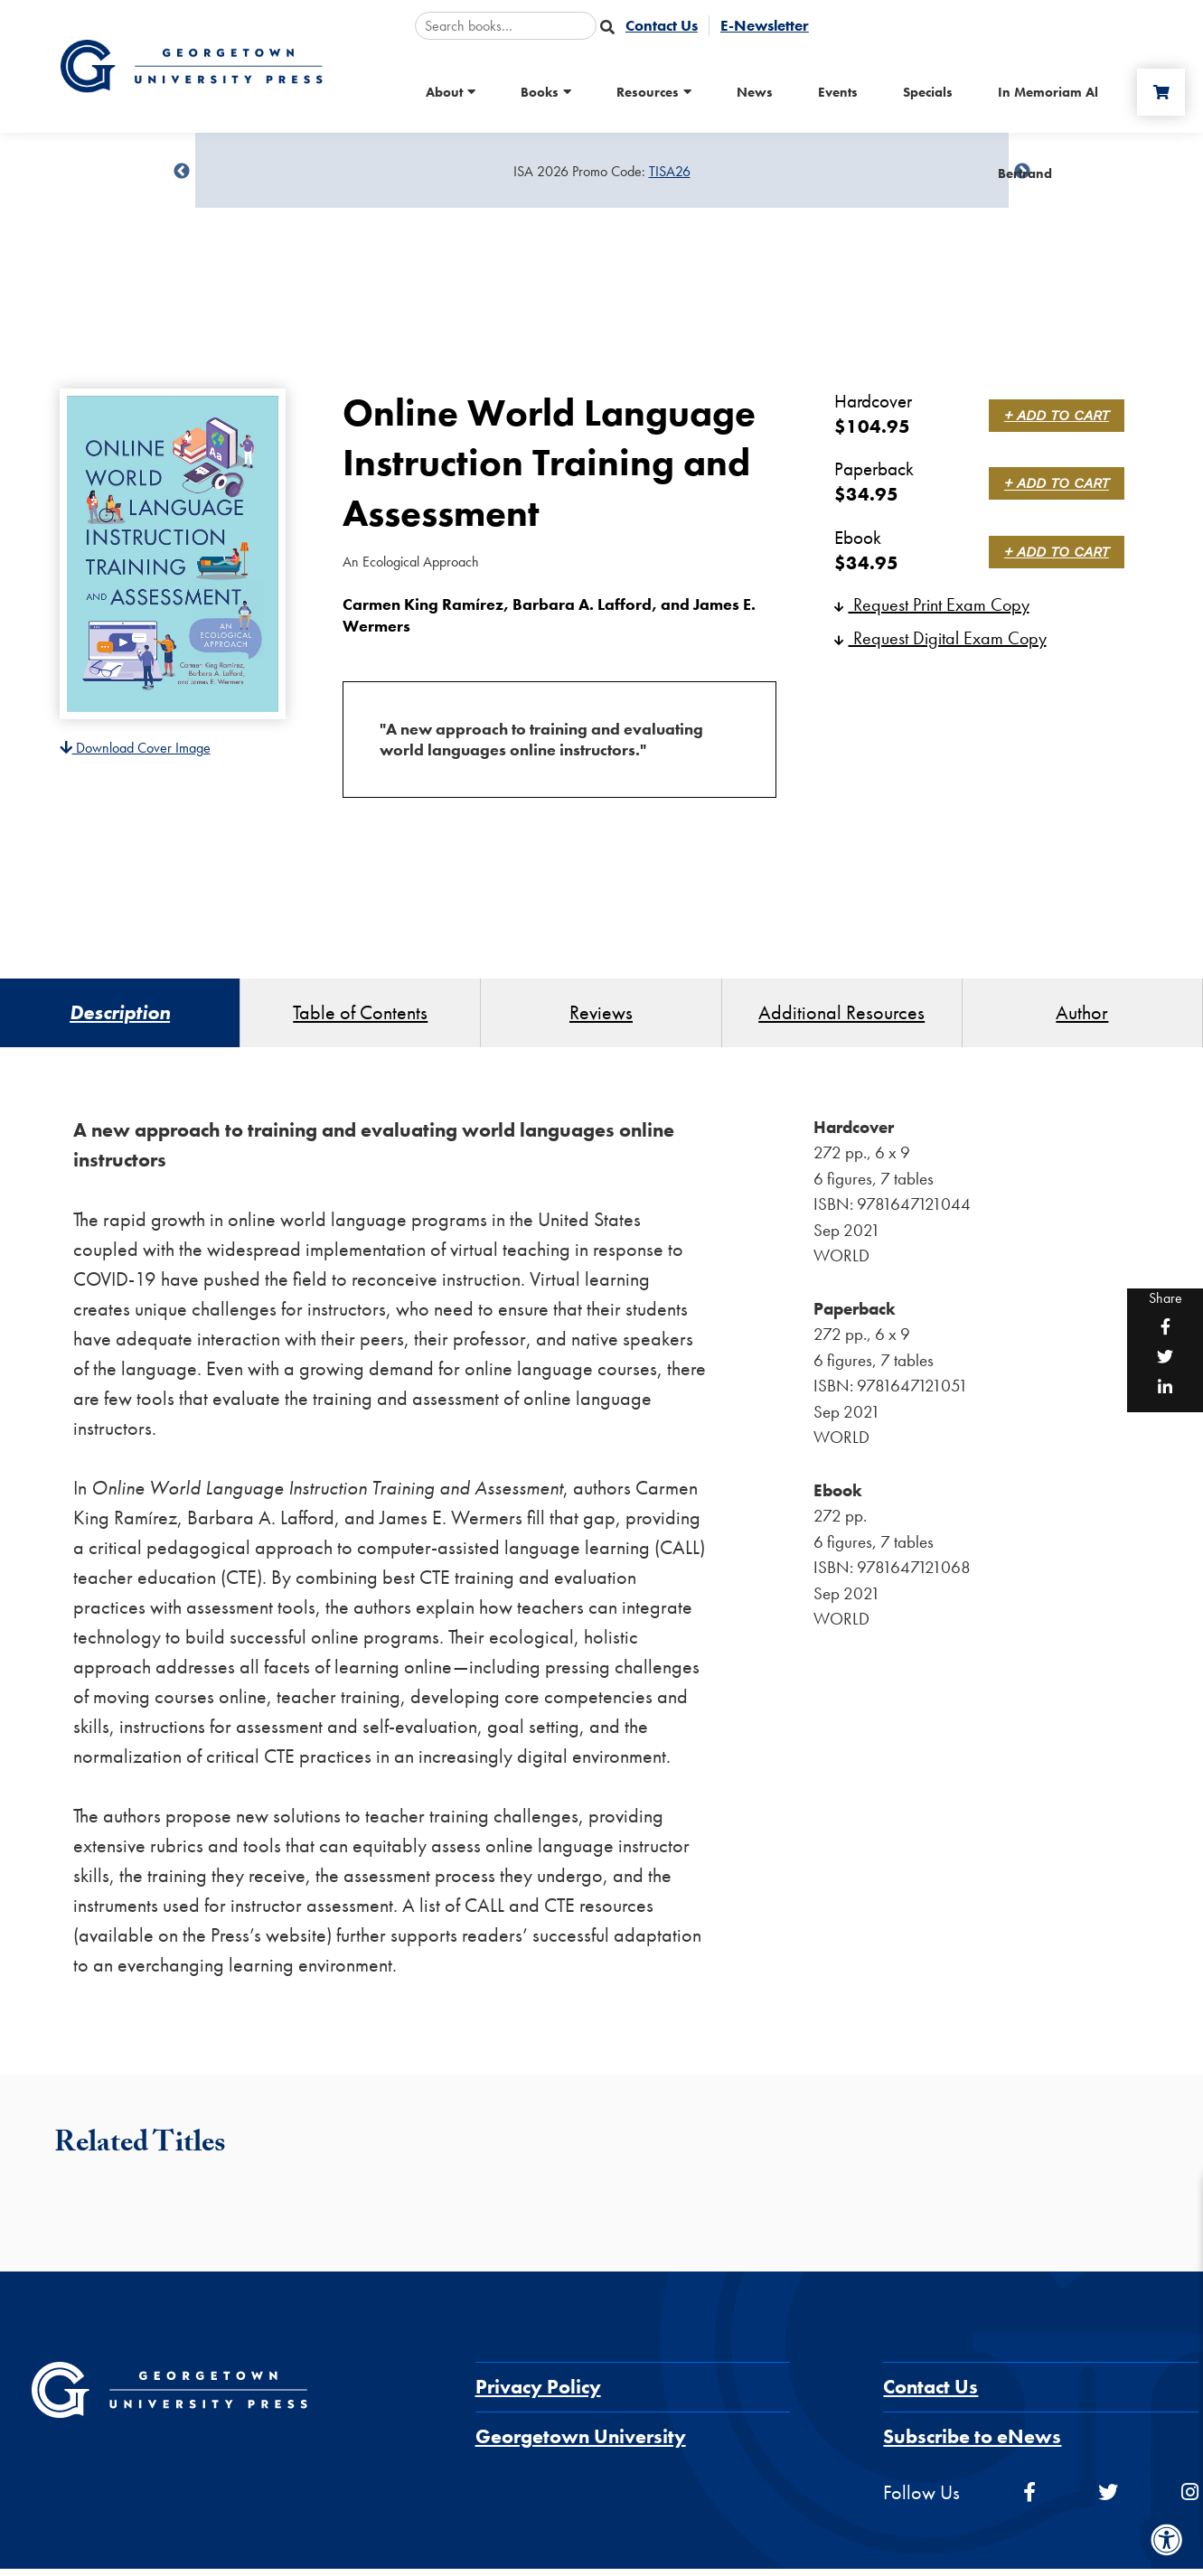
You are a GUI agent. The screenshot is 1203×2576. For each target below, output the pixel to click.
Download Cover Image (135, 747)
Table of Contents (360, 1016)
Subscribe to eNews (972, 2444)
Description (120, 1016)
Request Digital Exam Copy (940, 638)
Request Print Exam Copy (931, 604)
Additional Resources (841, 1016)
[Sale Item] (602, 171)
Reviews (601, 1016)
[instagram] (1189, 2500)
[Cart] (1157, 92)
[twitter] (1108, 2500)
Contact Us (930, 2394)
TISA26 (670, 171)
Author (1082, 1016)
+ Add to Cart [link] (1059, 415)
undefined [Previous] (182, 172)
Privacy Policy (538, 2394)
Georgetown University (580, 2444)
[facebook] (1029, 2500)
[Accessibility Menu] (1167, 2540)
